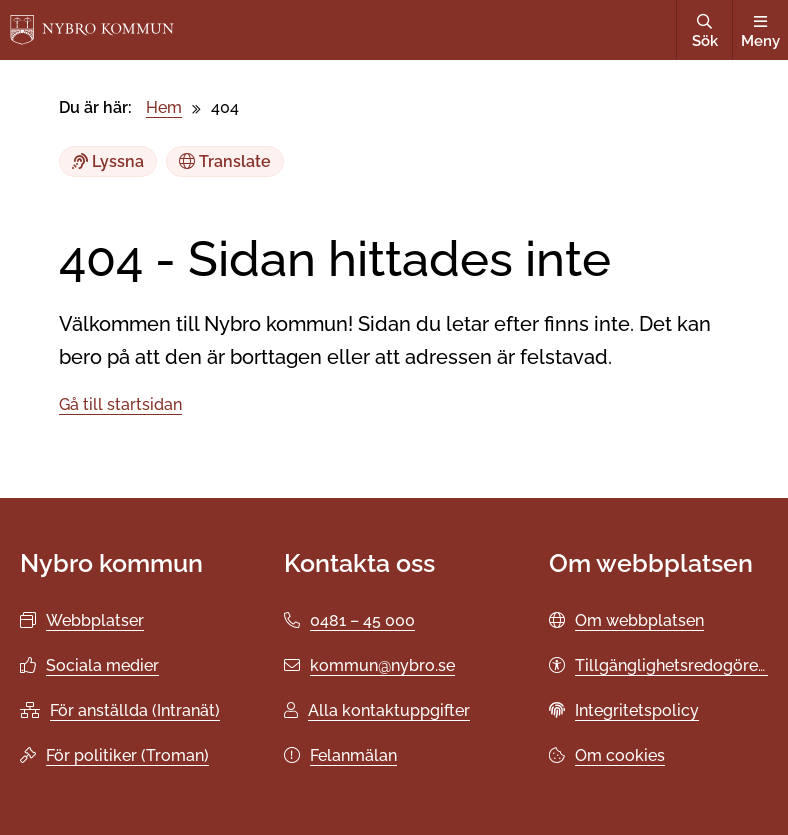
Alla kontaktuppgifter (389, 710)
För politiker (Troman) (127, 755)
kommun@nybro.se (382, 665)
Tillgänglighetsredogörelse (677, 665)
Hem (164, 107)
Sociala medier (102, 665)
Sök (704, 32)
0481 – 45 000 (362, 620)
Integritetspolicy (637, 710)
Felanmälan (353, 755)
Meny (760, 32)
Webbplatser (95, 620)
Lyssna (108, 161)
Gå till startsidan (120, 404)
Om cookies (620, 755)
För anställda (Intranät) (135, 710)
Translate (225, 161)
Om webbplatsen (639, 620)
